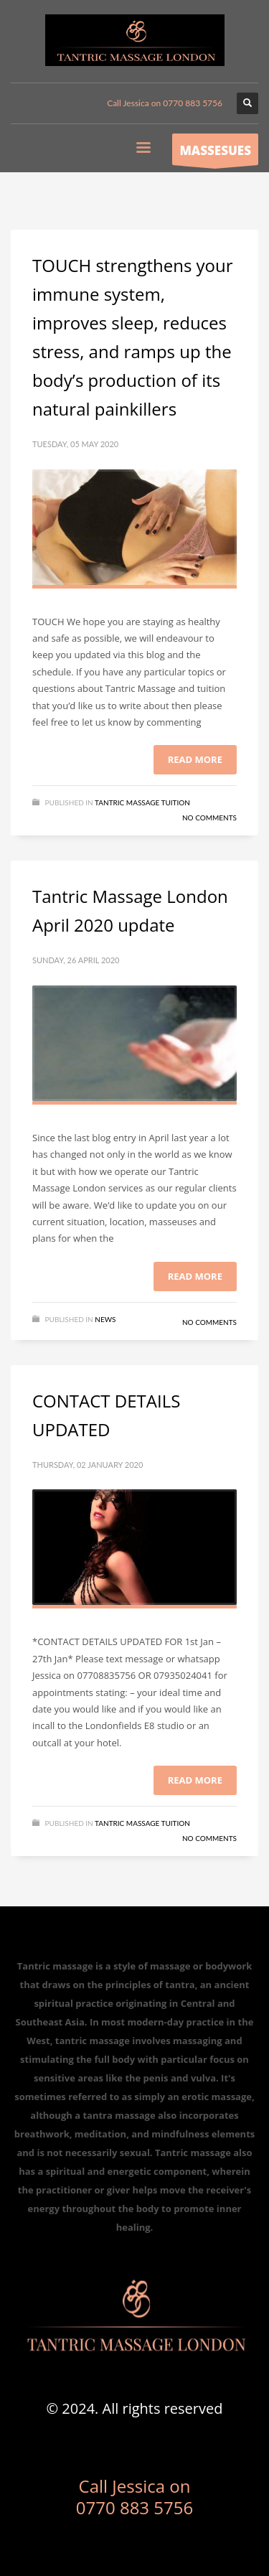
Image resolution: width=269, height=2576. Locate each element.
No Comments (209, 817)
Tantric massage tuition (142, 802)
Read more (195, 759)
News (105, 1319)
